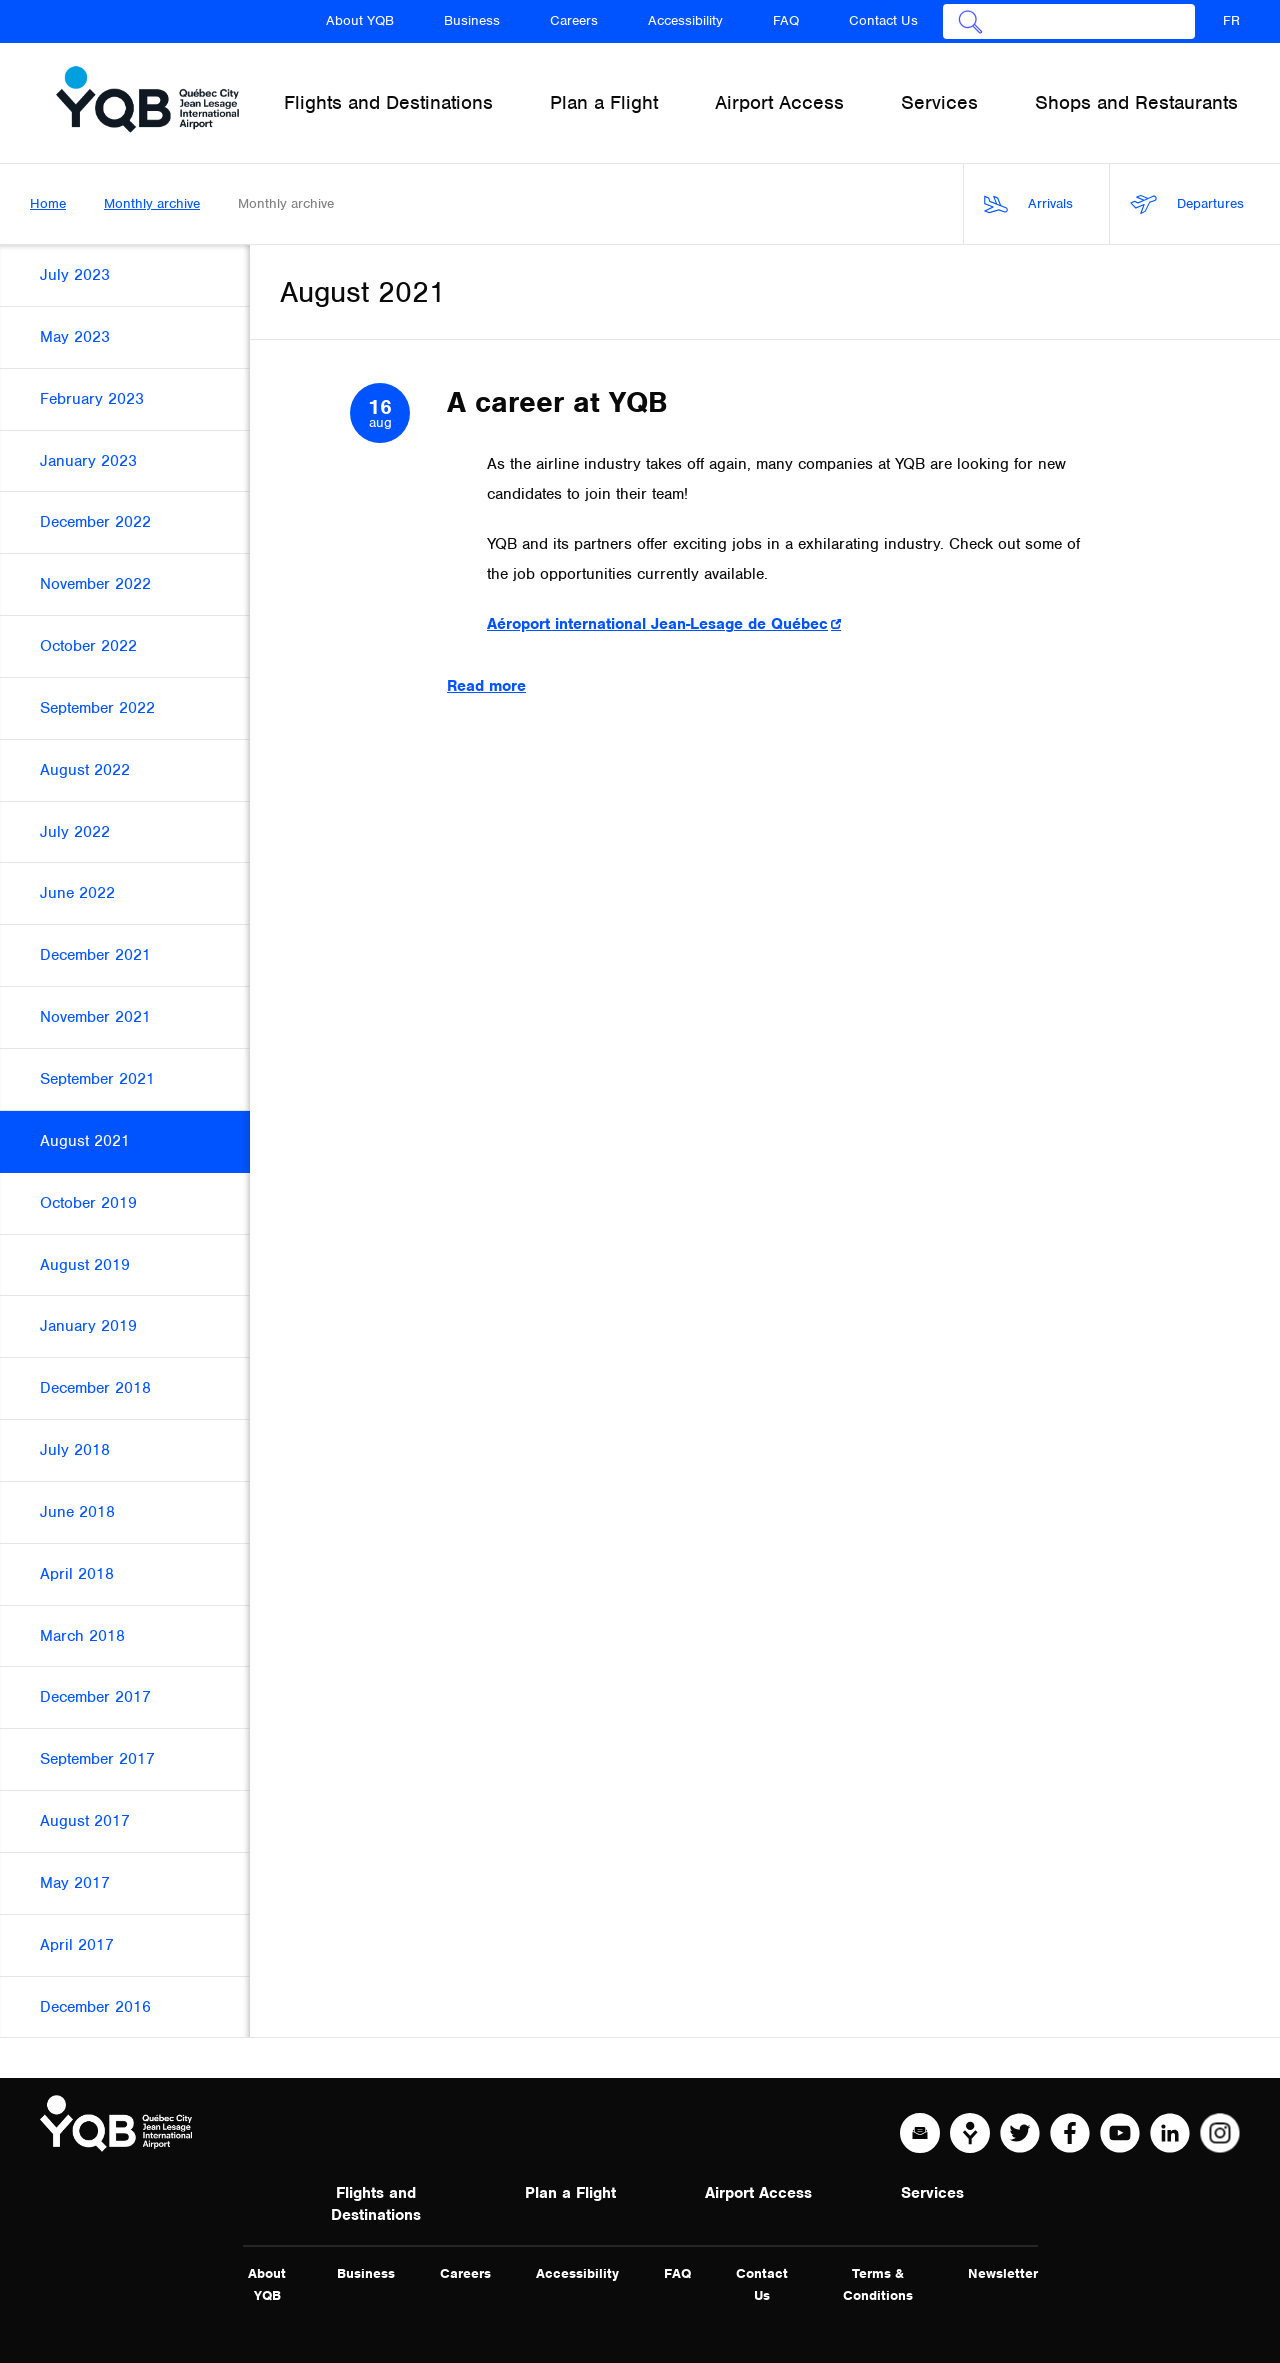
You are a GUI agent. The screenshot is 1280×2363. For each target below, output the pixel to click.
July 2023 (75, 275)
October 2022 (88, 646)
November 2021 (95, 1017)
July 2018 (75, 1450)
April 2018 (77, 1574)
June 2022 (77, 893)
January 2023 (88, 461)
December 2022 (95, 522)
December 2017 (95, 1697)
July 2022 (75, 832)
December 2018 (95, 1388)
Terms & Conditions (878, 2284)
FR (1231, 20)
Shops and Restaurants (1136, 102)
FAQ (786, 20)
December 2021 (95, 955)
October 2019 (88, 1203)
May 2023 (75, 337)
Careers (574, 20)
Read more (486, 686)
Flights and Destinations (376, 2204)
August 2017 (85, 1821)
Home (48, 203)
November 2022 (95, 584)
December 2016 (95, 2007)
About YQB (360, 20)
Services (932, 2193)
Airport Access (758, 2193)
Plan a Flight (570, 2193)
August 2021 (85, 1141)
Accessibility (685, 20)
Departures (1187, 204)
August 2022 (85, 770)
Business (472, 20)
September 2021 (97, 1079)
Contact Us (883, 20)
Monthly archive (152, 203)
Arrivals (1028, 204)
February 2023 (92, 399)
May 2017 (75, 1883)
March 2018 (82, 1636)
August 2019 (85, 1265)
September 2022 (97, 708)
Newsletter (1003, 2273)
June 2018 (77, 1512)
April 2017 (77, 1945)
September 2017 (97, 1759)
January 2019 (88, 1326)
